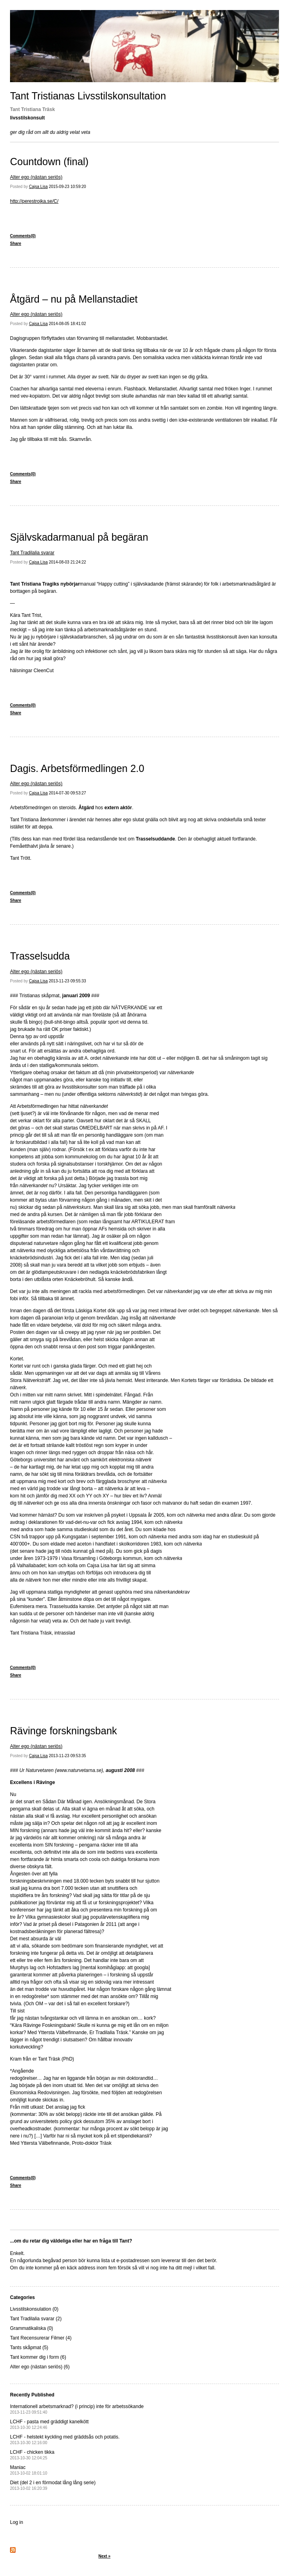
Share (15, 243)
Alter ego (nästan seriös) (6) (40, 2367)
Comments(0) (23, 236)
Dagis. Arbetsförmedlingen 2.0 (77, 768)
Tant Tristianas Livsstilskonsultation (88, 95)
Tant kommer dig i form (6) (38, 2357)
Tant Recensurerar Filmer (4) (40, 2338)
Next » (104, 2556)
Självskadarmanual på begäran (79, 537)
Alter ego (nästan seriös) (36, 177)
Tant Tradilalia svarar (32, 553)
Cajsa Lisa (38, 186)
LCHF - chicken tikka (32, 2454)
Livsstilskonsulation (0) (34, 2309)
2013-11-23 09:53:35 (67, 1756)
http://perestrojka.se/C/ (34, 201)
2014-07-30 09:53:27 (67, 793)
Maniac (28, 2470)
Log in (16, 2522)
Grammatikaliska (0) (31, 2328)
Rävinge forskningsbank (63, 1730)
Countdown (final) (49, 161)
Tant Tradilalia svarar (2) (36, 2318)
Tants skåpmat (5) (29, 2347)
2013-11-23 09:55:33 (67, 981)
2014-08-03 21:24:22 (67, 562)
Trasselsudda (40, 956)
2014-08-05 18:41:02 (67, 323)
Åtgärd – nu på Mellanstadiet (73, 299)
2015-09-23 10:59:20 (67, 186)
